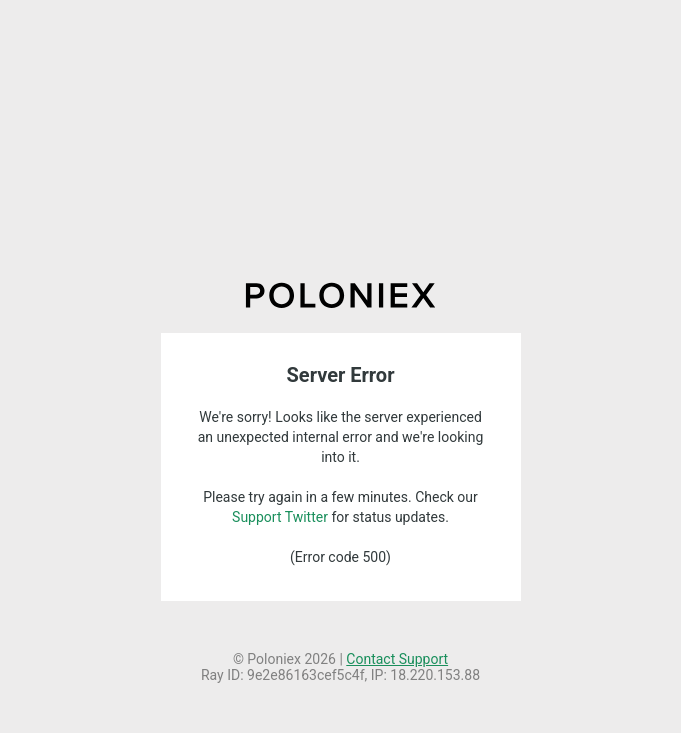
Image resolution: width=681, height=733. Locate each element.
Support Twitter (280, 517)
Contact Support (397, 659)
